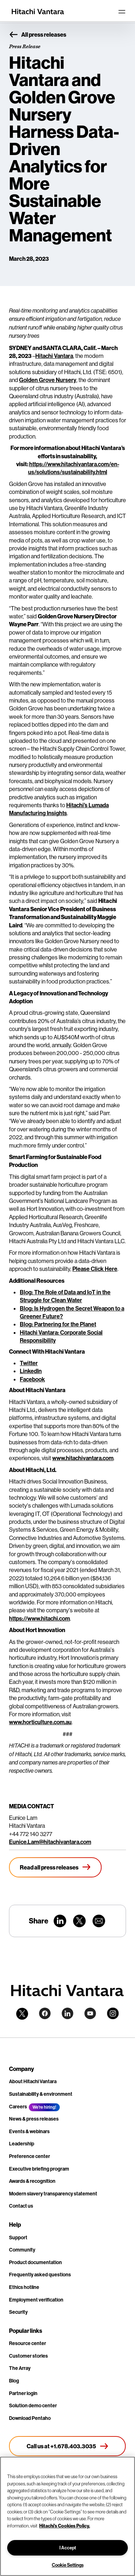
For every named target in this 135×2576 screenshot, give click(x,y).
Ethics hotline (24, 2287)
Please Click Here (94, 1268)
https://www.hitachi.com (39, 1618)
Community (22, 2249)
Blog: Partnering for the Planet (58, 1324)
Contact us (21, 2206)
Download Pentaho (30, 2418)
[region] (67, 2516)
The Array (20, 2368)
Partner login (23, 2393)
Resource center (27, 2343)
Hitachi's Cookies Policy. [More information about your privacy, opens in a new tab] (64, 2526)
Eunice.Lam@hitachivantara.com (50, 1841)
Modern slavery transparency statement (53, 2193)
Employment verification (36, 2299)
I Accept (67, 2547)
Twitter (29, 1363)
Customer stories (28, 2356)
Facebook (32, 1379)
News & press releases (34, 2119)
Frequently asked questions (40, 2274)
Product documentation (35, 2262)
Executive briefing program (39, 2169)
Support (18, 2237)
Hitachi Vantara (54, 355)
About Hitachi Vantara (33, 2081)
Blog (14, 2380)
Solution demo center (33, 2405)
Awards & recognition (32, 2181)
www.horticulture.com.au (40, 1722)
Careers (18, 2106)
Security (18, 2312)
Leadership (21, 2143)
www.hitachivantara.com (82, 1458)
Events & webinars (29, 2131)
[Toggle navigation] (122, 11)
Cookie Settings (68, 2565)
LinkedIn (31, 1371)
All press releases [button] (37, 35)
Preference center (29, 2156)
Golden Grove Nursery (47, 379)
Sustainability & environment (40, 2094)
